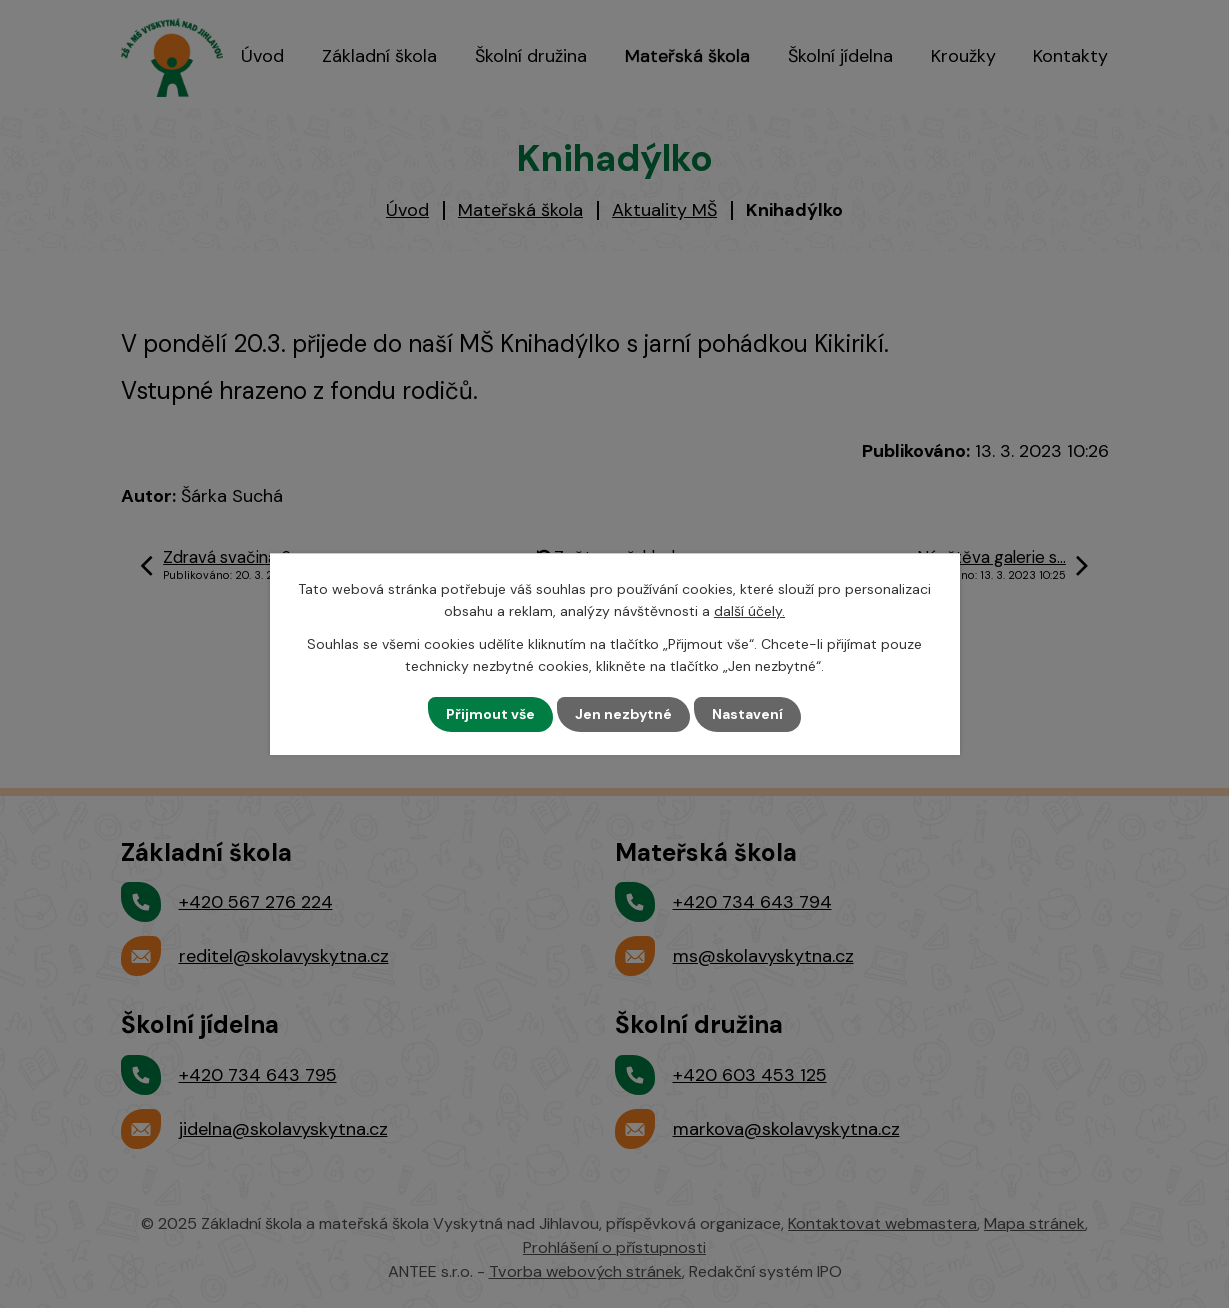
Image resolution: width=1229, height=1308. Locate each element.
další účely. (749, 611)
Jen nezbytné (623, 714)
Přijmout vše (490, 714)
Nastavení (747, 714)
